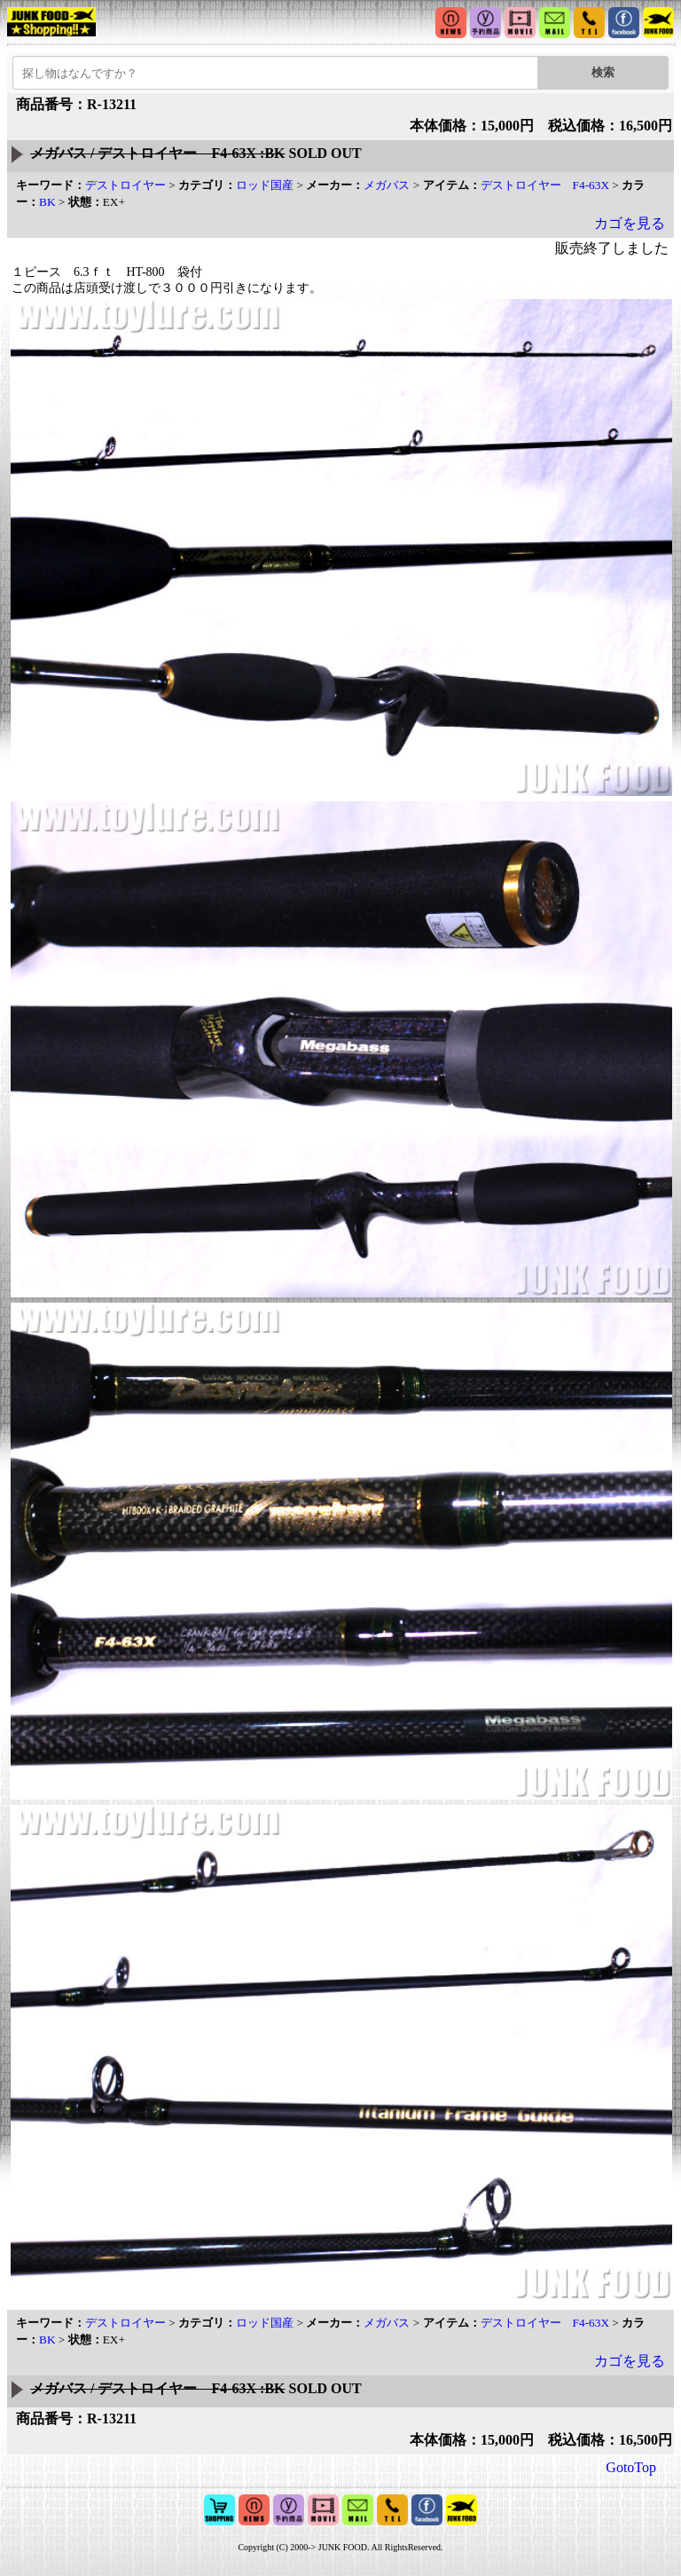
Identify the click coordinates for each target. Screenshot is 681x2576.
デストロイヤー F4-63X (545, 185)
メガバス (387, 185)
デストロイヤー (125, 185)
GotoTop (631, 2467)
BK (47, 202)
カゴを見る (629, 223)
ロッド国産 (265, 185)
